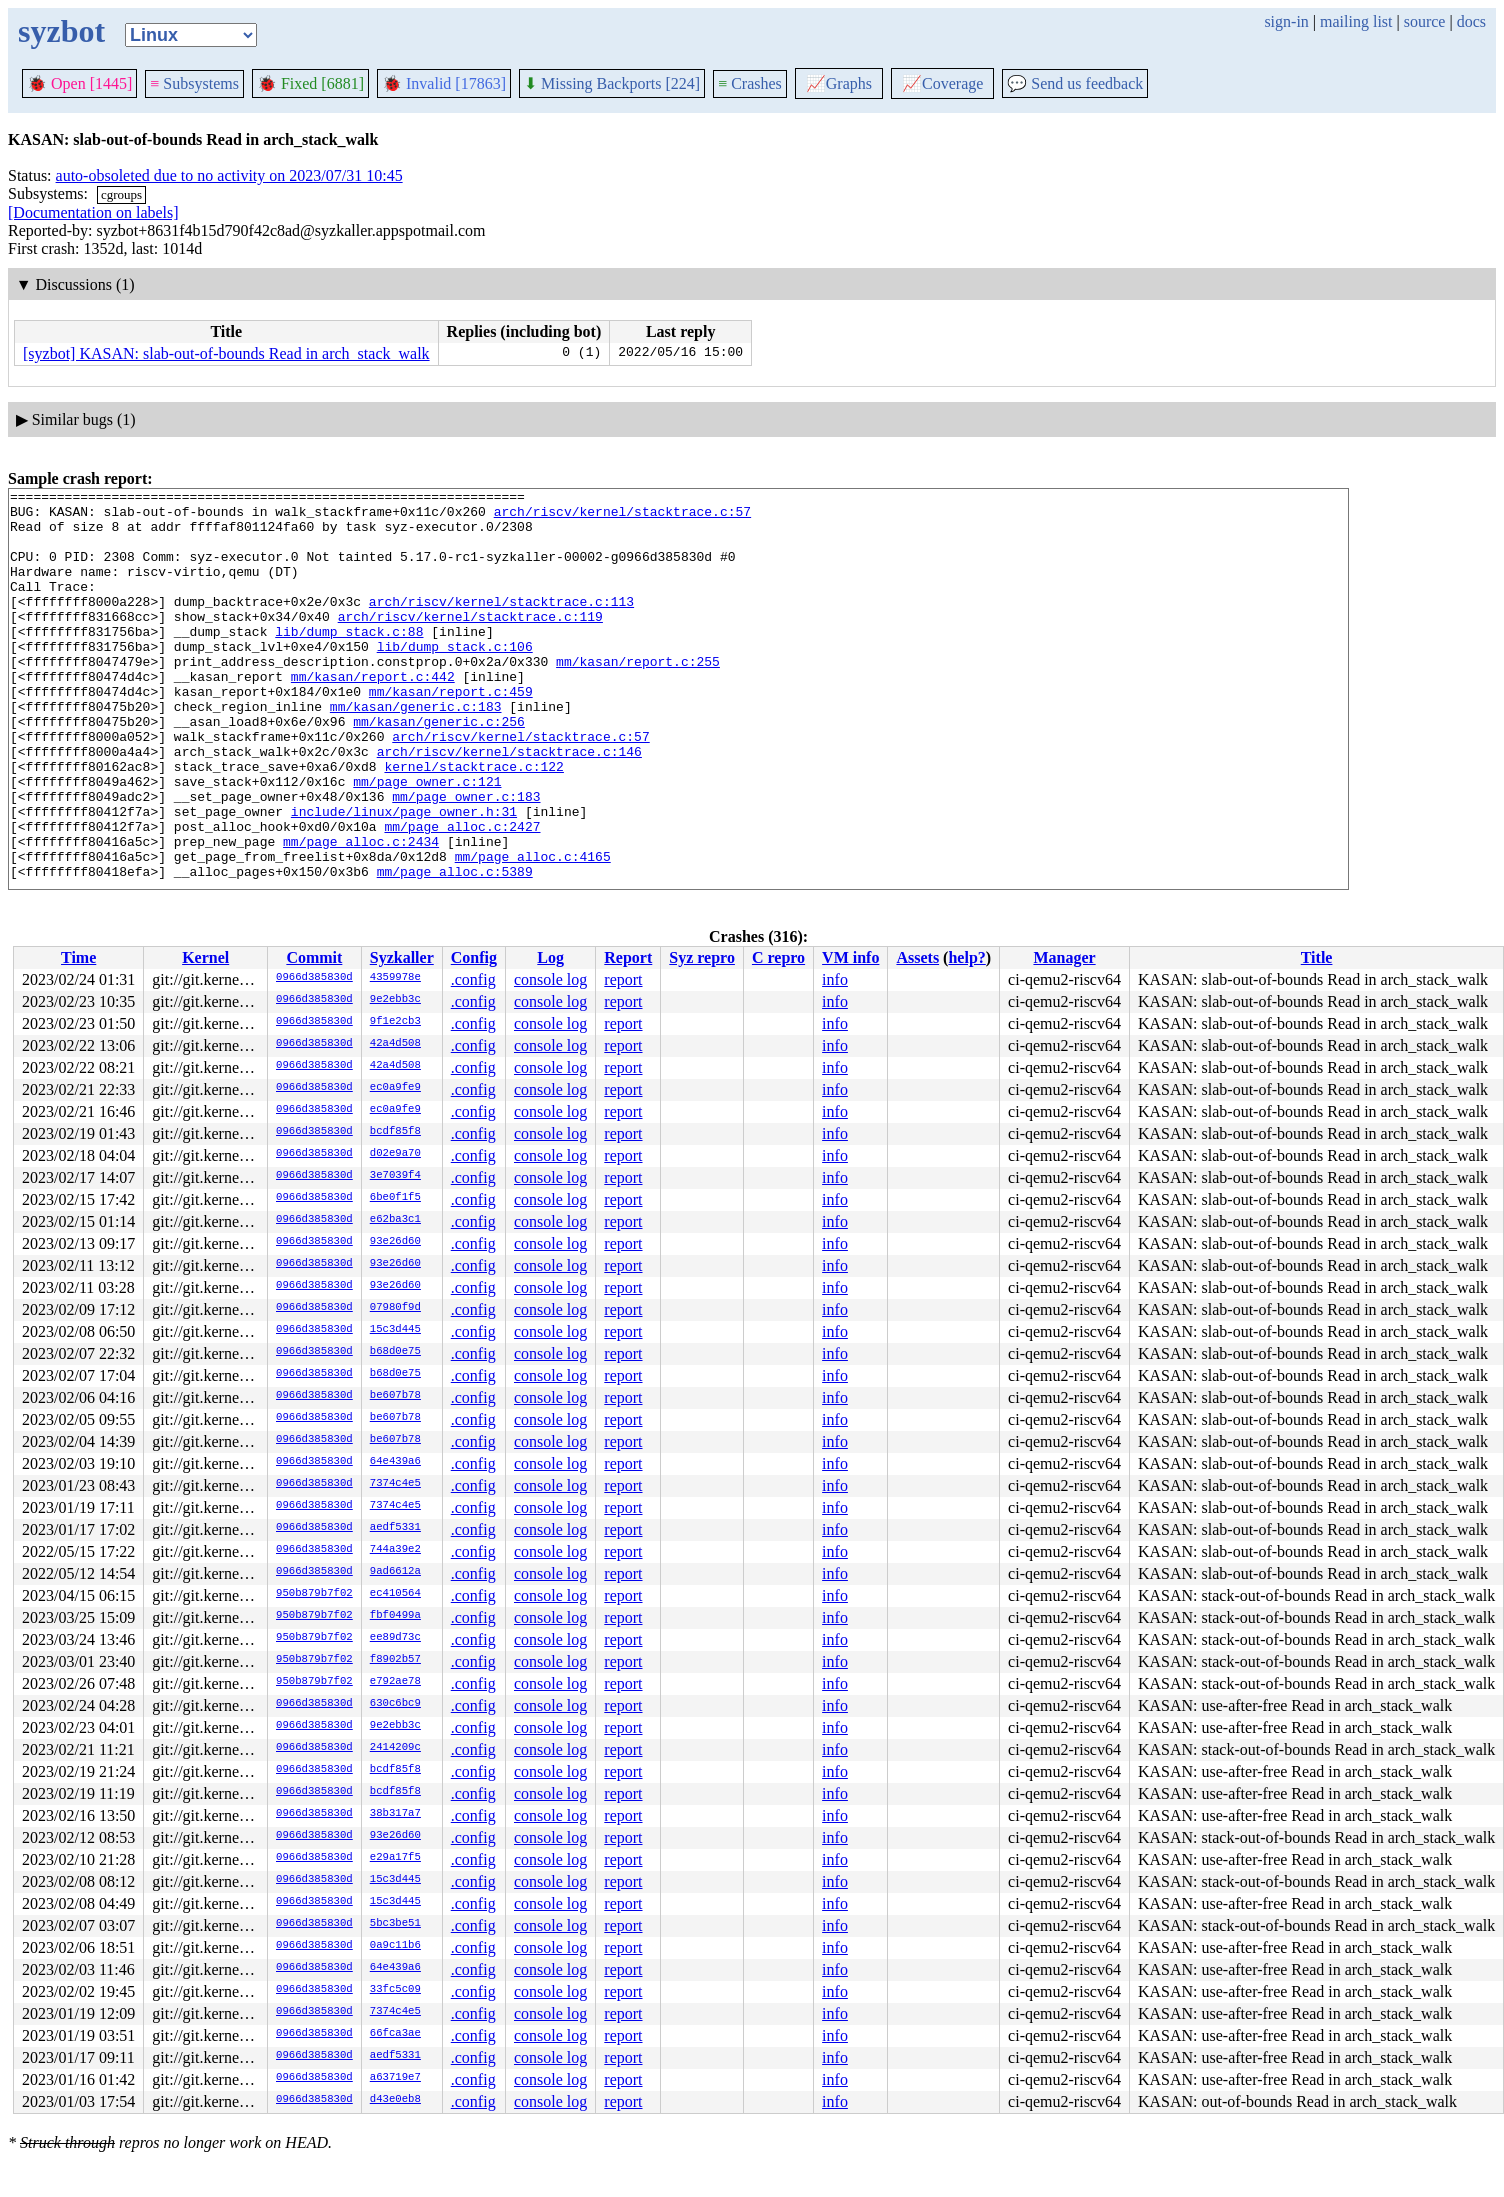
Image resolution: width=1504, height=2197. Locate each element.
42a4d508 (395, 1044)
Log (550, 957)
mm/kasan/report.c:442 (373, 715)
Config (474, 957)
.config (473, 979)
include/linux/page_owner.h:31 (404, 877)
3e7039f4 (395, 1176)
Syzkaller (402, 957)
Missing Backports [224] (612, 83)
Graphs (839, 83)
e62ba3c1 (395, 1220)
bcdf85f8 (395, 1132)
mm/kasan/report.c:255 (638, 697)
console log (550, 979)
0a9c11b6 (395, 1946)
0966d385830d (314, 978)
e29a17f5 (395, 1858)
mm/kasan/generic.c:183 (416, 751)
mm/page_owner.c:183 (466, 859)
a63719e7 (395, 2078)
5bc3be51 (395, 1924)
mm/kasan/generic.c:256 (439, 769)
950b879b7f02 (314, 1594)
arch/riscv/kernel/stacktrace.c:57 (622, 517)
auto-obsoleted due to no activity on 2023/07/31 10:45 (229, 175)
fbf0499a (395, 1616)
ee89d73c (395, 1638)
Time (78, 957)
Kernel (205, 957)
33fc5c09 (395, 1990)
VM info (850, 957)
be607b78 (395, 1396)
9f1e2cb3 (395, 1022)
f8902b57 (395, 1660)
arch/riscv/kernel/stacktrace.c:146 (509, 805)
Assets (917, 957)
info (835, 979)
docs (1471, 21)
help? (966, 957)
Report (628, 957)
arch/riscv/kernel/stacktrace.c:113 (501, 625)
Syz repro (702, 957)
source (1425, 21)
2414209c (395, 1748)
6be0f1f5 (395, 1198)
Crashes (750, 83)
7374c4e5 (395, 1484)
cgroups (121, 194)
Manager (1064, 957)
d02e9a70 (395, 1154)
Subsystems (194, 83)
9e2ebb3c (395, 1000)
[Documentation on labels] (93, 212)
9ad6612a (395, 1572)
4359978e (395, 978)
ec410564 (395, 1594)
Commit (314, 957)
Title (1317, 957)
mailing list (1356, 21)
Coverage (942, 83)
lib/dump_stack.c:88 (349, 661)
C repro (778, 957)
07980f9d (395, 1308)
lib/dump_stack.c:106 (455, 679)
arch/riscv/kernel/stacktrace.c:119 (470, 643)
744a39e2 (395, 1550)
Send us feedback (1075, 83)
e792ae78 (395, 1682)
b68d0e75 (395, 1352)
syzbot (61, 31)
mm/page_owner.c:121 (427, 841)
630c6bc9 (395, 1704)
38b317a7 (395, 1814)
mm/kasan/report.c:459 (451, 733)
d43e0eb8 (395, 2100)
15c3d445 (395, 1330)
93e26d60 (395, 1242)
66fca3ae (395, 2034)
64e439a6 (395, 1462)
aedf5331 (395, 1528)
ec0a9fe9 (395, 1088)
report (623, 979)
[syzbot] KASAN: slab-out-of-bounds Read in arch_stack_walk (226, 353)
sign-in (1286, 21)
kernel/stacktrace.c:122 (473, 823)
